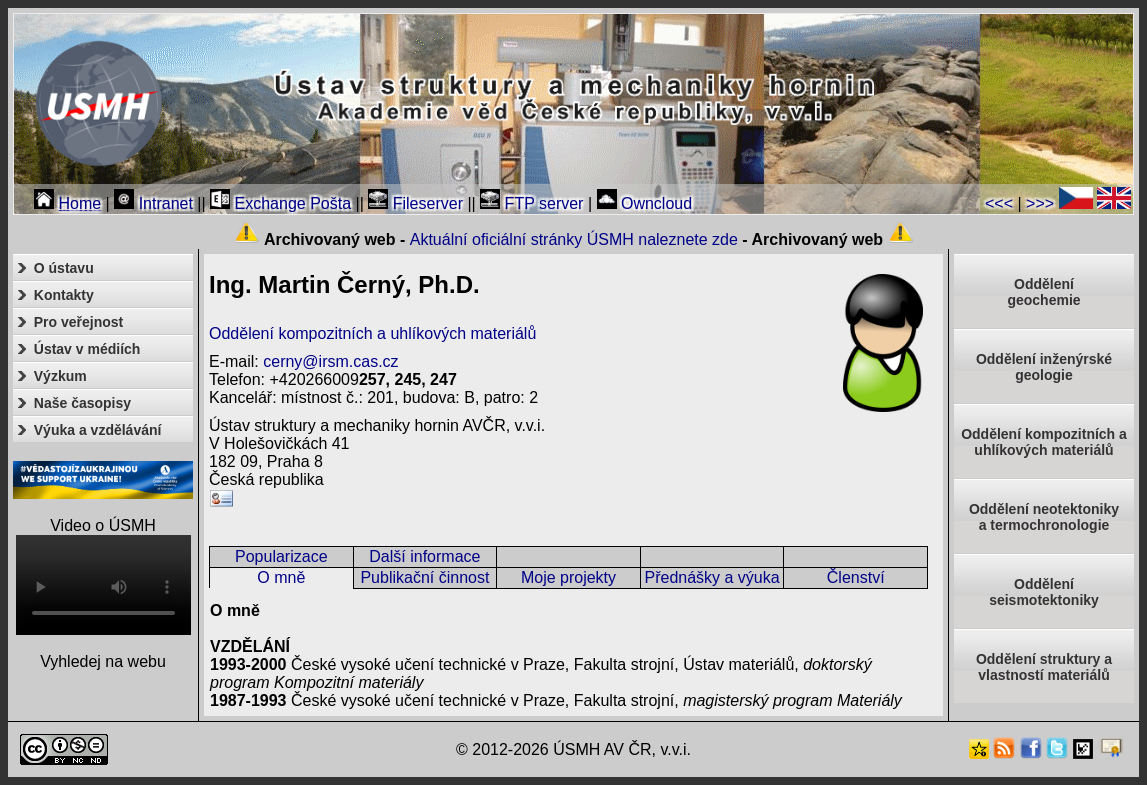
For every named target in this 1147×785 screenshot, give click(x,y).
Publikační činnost (424, 577)
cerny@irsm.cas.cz (330, 361)
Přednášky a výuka (711, 577)
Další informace (424, 556)
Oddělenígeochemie (1043, 292)
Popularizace (281, 556)
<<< (999, 203)
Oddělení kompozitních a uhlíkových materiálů (372, 333)
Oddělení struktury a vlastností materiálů (1044, 667)
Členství (856, 577)
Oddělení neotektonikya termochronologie (1044, 517)
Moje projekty (568, 577)
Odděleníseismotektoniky (1044, 592)
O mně (281, 577)
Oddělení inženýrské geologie (1044, 367)
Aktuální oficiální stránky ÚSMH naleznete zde (574, 239)
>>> (1040, 203)
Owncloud (645, 203)
